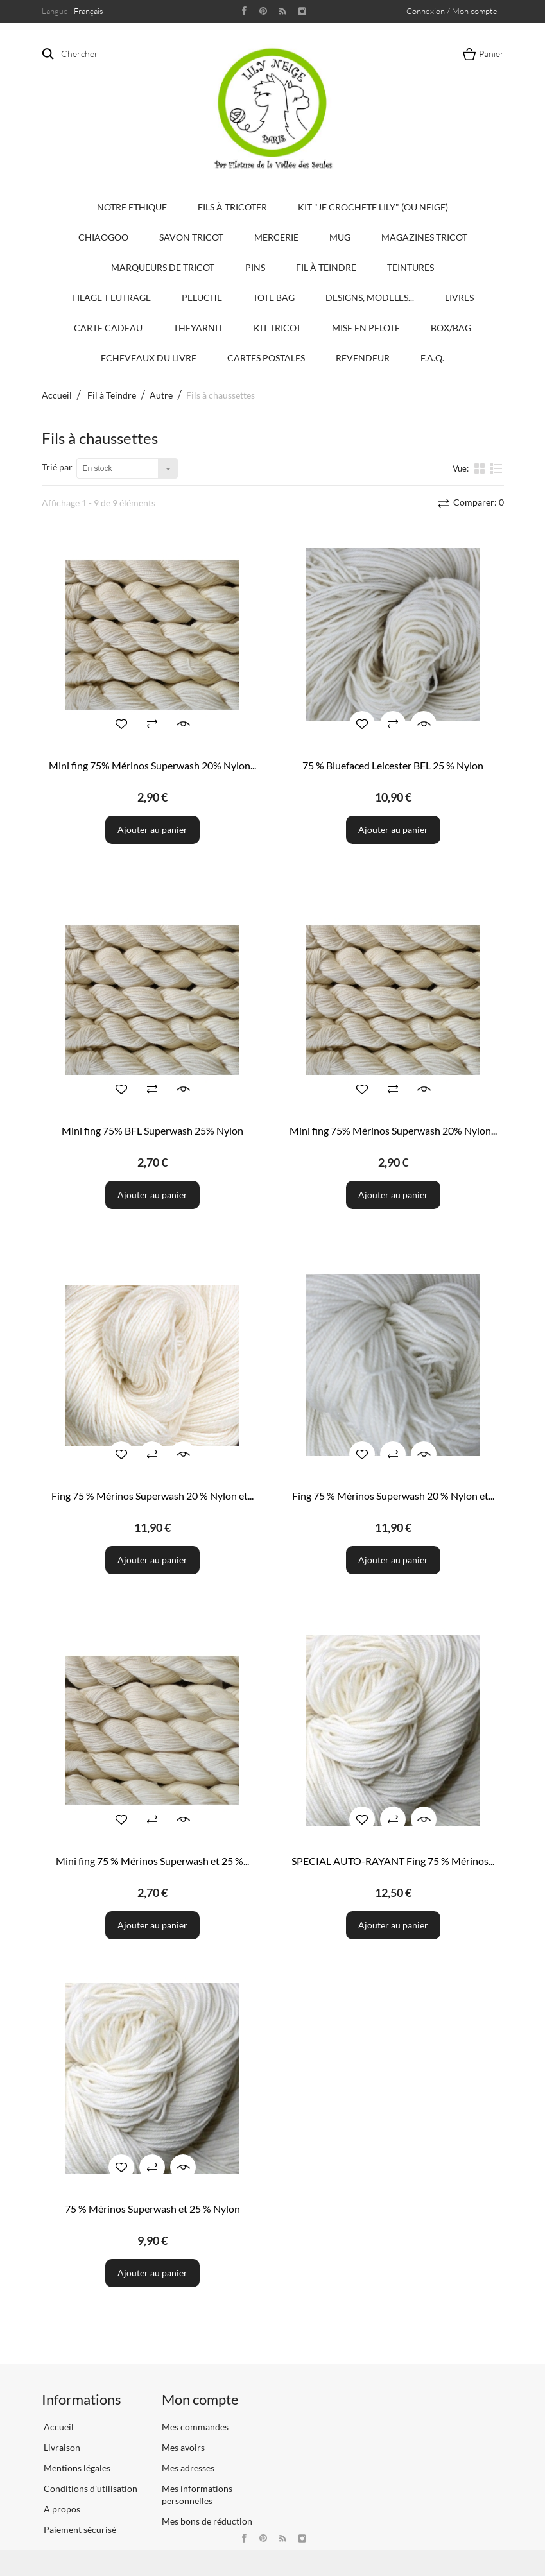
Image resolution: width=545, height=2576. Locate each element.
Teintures (410, 267)
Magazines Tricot (424, 237)
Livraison (61, 2447)
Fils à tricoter (232, 207)
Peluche (202, 297)
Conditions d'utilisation (89, 2488)
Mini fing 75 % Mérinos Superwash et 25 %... (152, 1861)
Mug (339, 237)
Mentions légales (76, 2467)
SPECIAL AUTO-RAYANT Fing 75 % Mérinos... (392, 1861)
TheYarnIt (198, 327)
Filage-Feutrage (111, 297)
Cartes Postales (266, 357)
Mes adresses (188, 2467)
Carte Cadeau (108, 327)
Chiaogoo (103, 237)
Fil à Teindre (326, 267)
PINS (255, 267)
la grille (480, 467)
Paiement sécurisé (79, 2529)
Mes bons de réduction (207, 2521)
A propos (61, 2508)
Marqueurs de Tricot (162, 267)
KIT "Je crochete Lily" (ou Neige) (373, 207)
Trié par (57, 466)
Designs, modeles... (369, 297)
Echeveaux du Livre (148, 357)
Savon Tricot (191, 237)
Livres (459, 297)
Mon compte (200, 2399)
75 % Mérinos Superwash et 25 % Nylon (152, 2208)
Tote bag (274, 297)
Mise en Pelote (366, 327)
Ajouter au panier (152, 829)
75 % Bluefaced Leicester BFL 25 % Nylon (392, 765)
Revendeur (363, 357)
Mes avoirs (183, 2447)
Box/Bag (451, 327)
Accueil (57, 395)
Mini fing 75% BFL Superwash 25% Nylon (152, 1130)
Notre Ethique (132, 207)
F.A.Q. (432, 357)
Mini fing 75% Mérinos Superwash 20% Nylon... (152, 765)
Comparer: (477, 502)
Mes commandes (195, 2426)
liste (496, 467)
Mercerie (276, 237)
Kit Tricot (277, 327)
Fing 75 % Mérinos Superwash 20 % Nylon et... (152, 1496)
